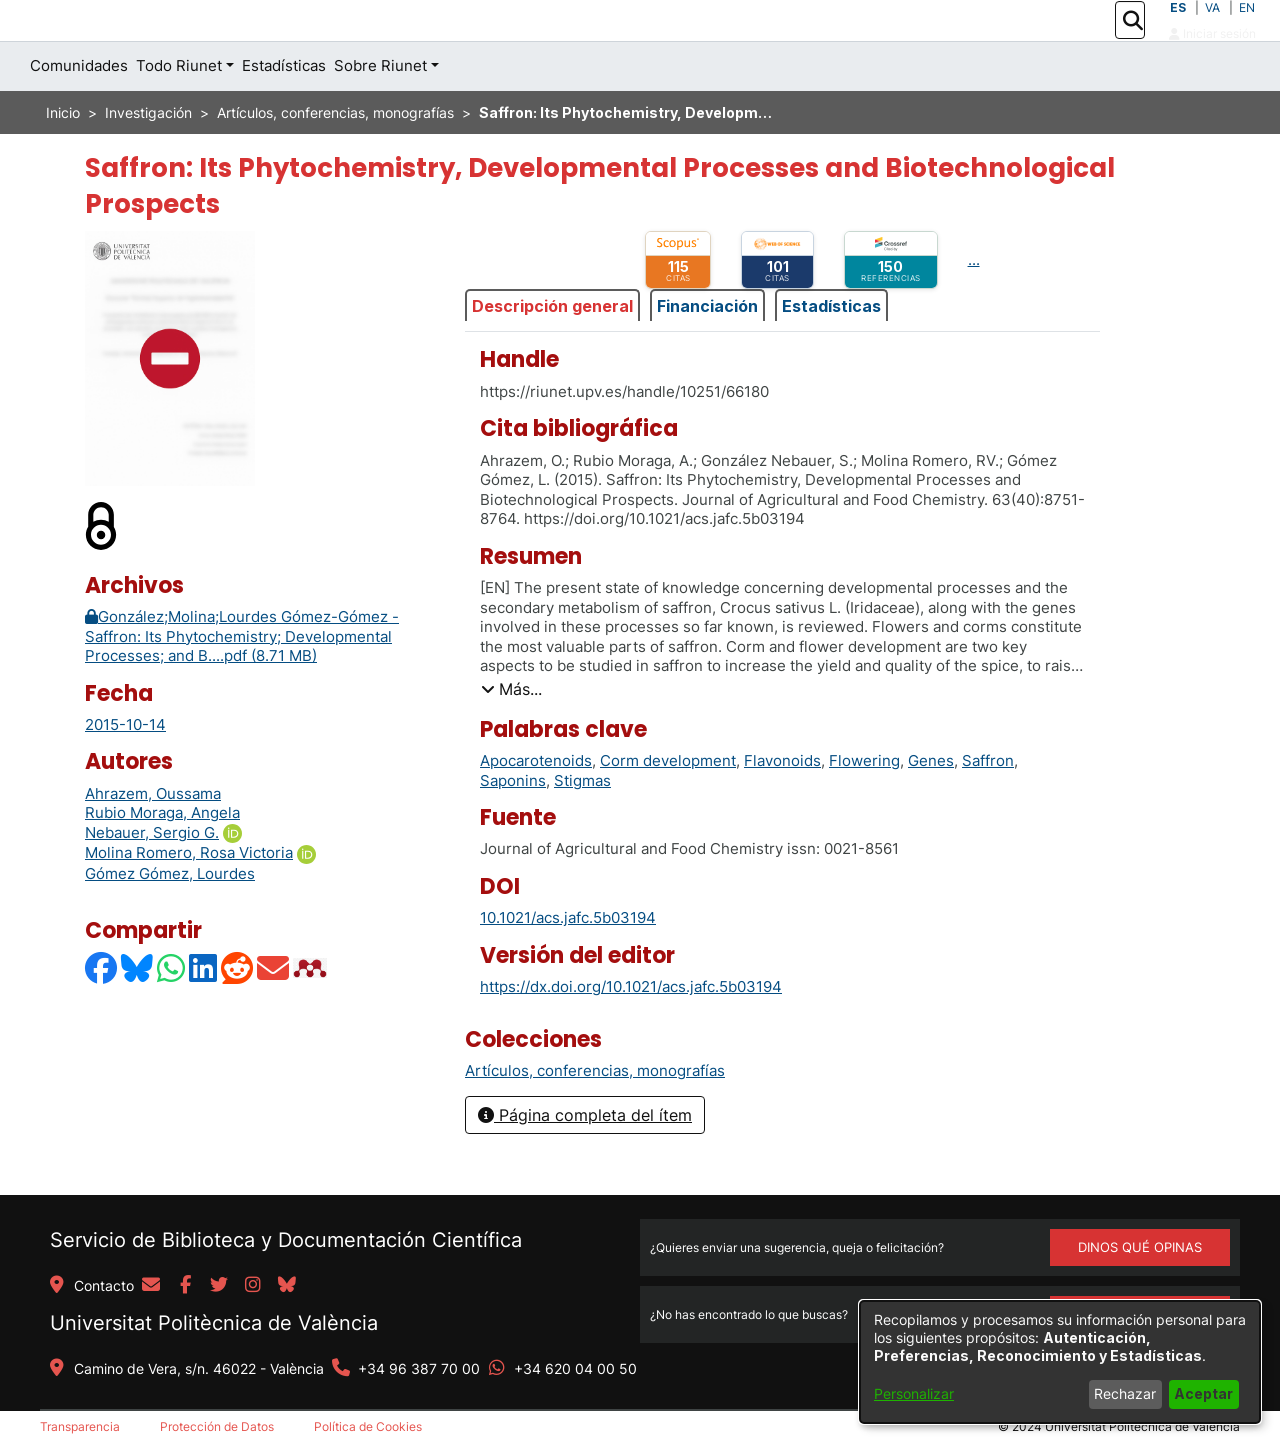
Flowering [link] (864, 805)
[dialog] (1060, 1362)
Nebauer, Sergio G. (152, 877)
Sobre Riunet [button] (380, 110)
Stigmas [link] (582, 824)
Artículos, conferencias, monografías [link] (335, 157)
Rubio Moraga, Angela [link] (162, 857)
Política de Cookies (368, 1426)
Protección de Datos (217, 1426)
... (974, 304)
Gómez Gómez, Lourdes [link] (170, 918)
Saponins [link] (513, 824)
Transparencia (80, 1426)
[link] (595, 1115)
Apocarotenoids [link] (536, 805)
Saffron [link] (988, 805)
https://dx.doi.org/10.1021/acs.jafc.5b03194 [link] (631, 1031)
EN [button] (1247, 29)
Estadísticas (831, 350)
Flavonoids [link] (782, 805)
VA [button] (1212, 29)
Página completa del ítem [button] (585, 1159)
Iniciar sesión (1212, 55)
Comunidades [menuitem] (79, 110)
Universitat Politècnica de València (214, 1323)
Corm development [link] (668, 805)
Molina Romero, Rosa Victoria (189, 897)
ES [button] (1178, 29)
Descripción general (552, 350)
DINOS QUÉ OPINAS (1140, 1247)
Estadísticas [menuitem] (284, 110)
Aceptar (1203, 1393)
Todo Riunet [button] (179, 110)
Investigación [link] (148, 157)
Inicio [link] (63, 157)
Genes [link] (931, 805)
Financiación (707, 350)
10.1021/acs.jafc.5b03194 (568, 962)
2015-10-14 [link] (125, 769)
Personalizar (914, 1393)
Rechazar (1125, 1393)
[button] (1132, 43)
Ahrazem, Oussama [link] (153, 838)
